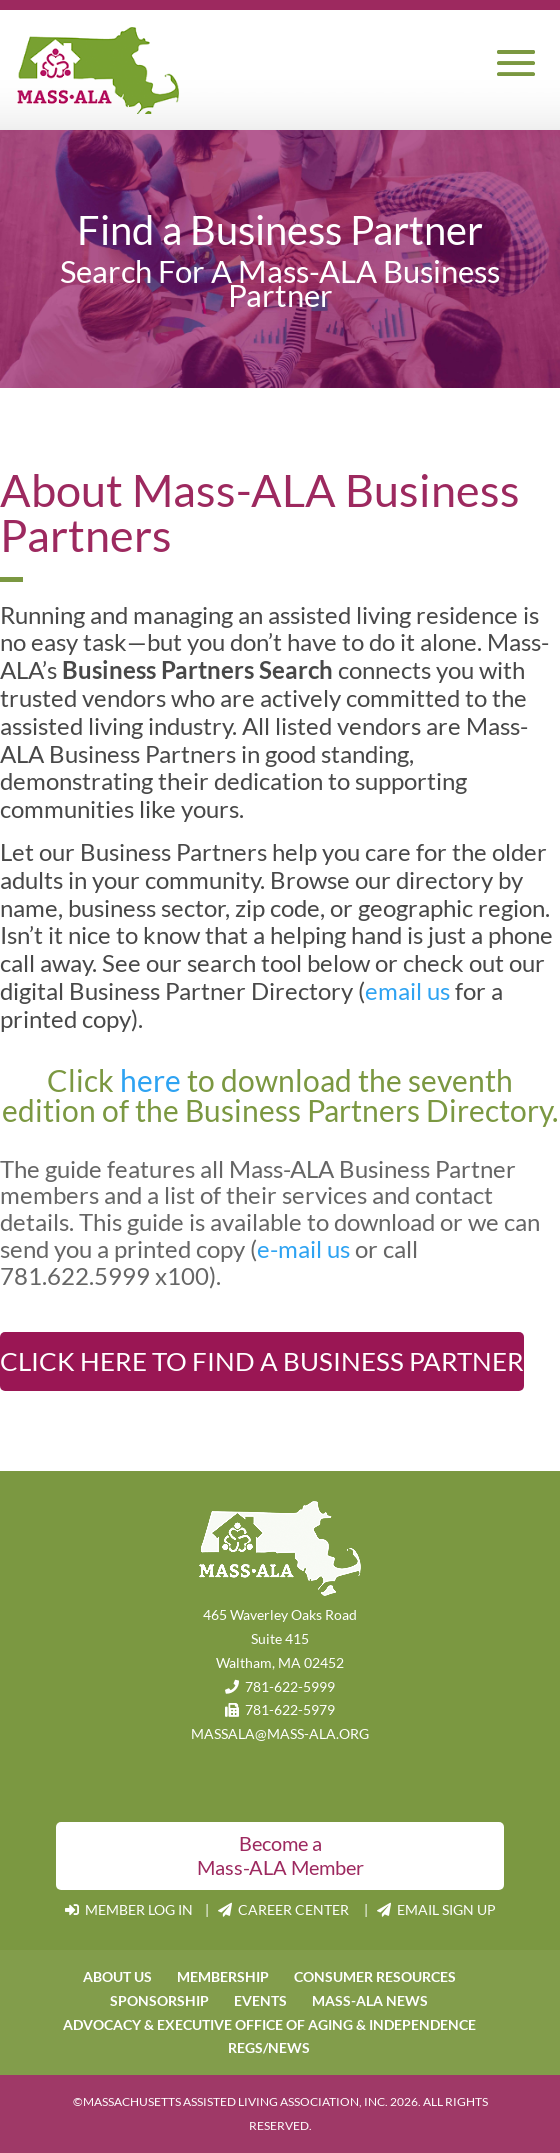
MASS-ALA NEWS (370, 2000)
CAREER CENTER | (297, 1909)
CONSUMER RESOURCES (375, 1976)
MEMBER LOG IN (130, 1909)
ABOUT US (117, 1976)
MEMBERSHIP (223, 1976)
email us (407, 990)
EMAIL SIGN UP (436, 1909)
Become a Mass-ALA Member (280, 1855)
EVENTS (260, 2000)
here (153, 1080)
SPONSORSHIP (159, 2000)
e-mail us (303, 1248)
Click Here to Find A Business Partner (262, 1361)
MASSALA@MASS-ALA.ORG (280, 1733)
